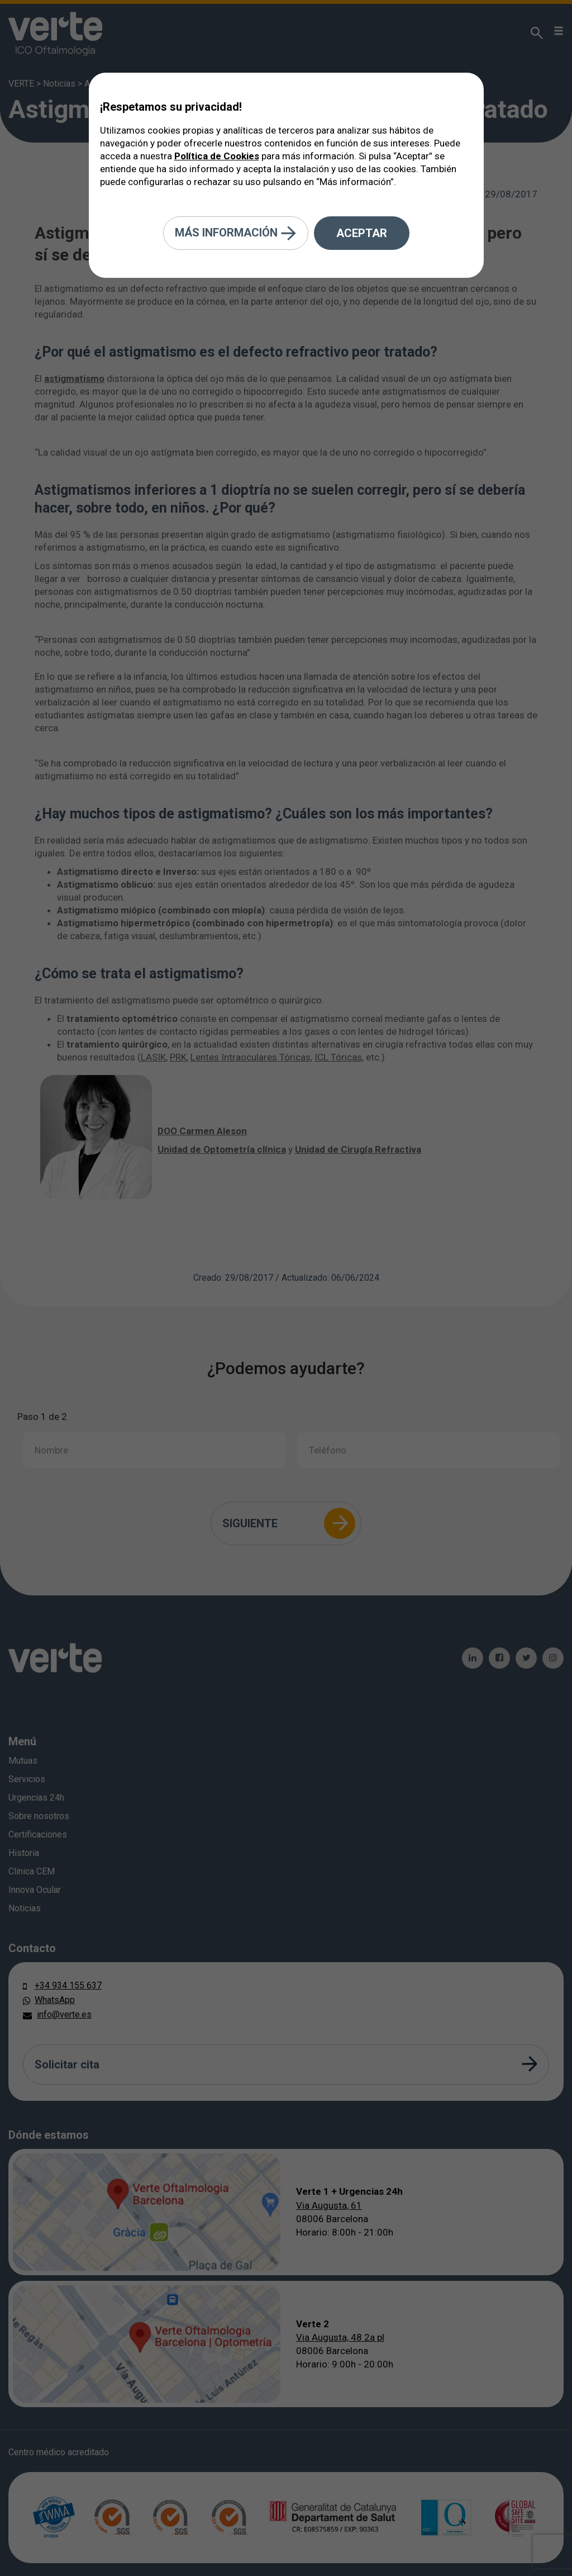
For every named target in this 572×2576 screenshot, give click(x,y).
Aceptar (361, 233)
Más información (236, 233)
